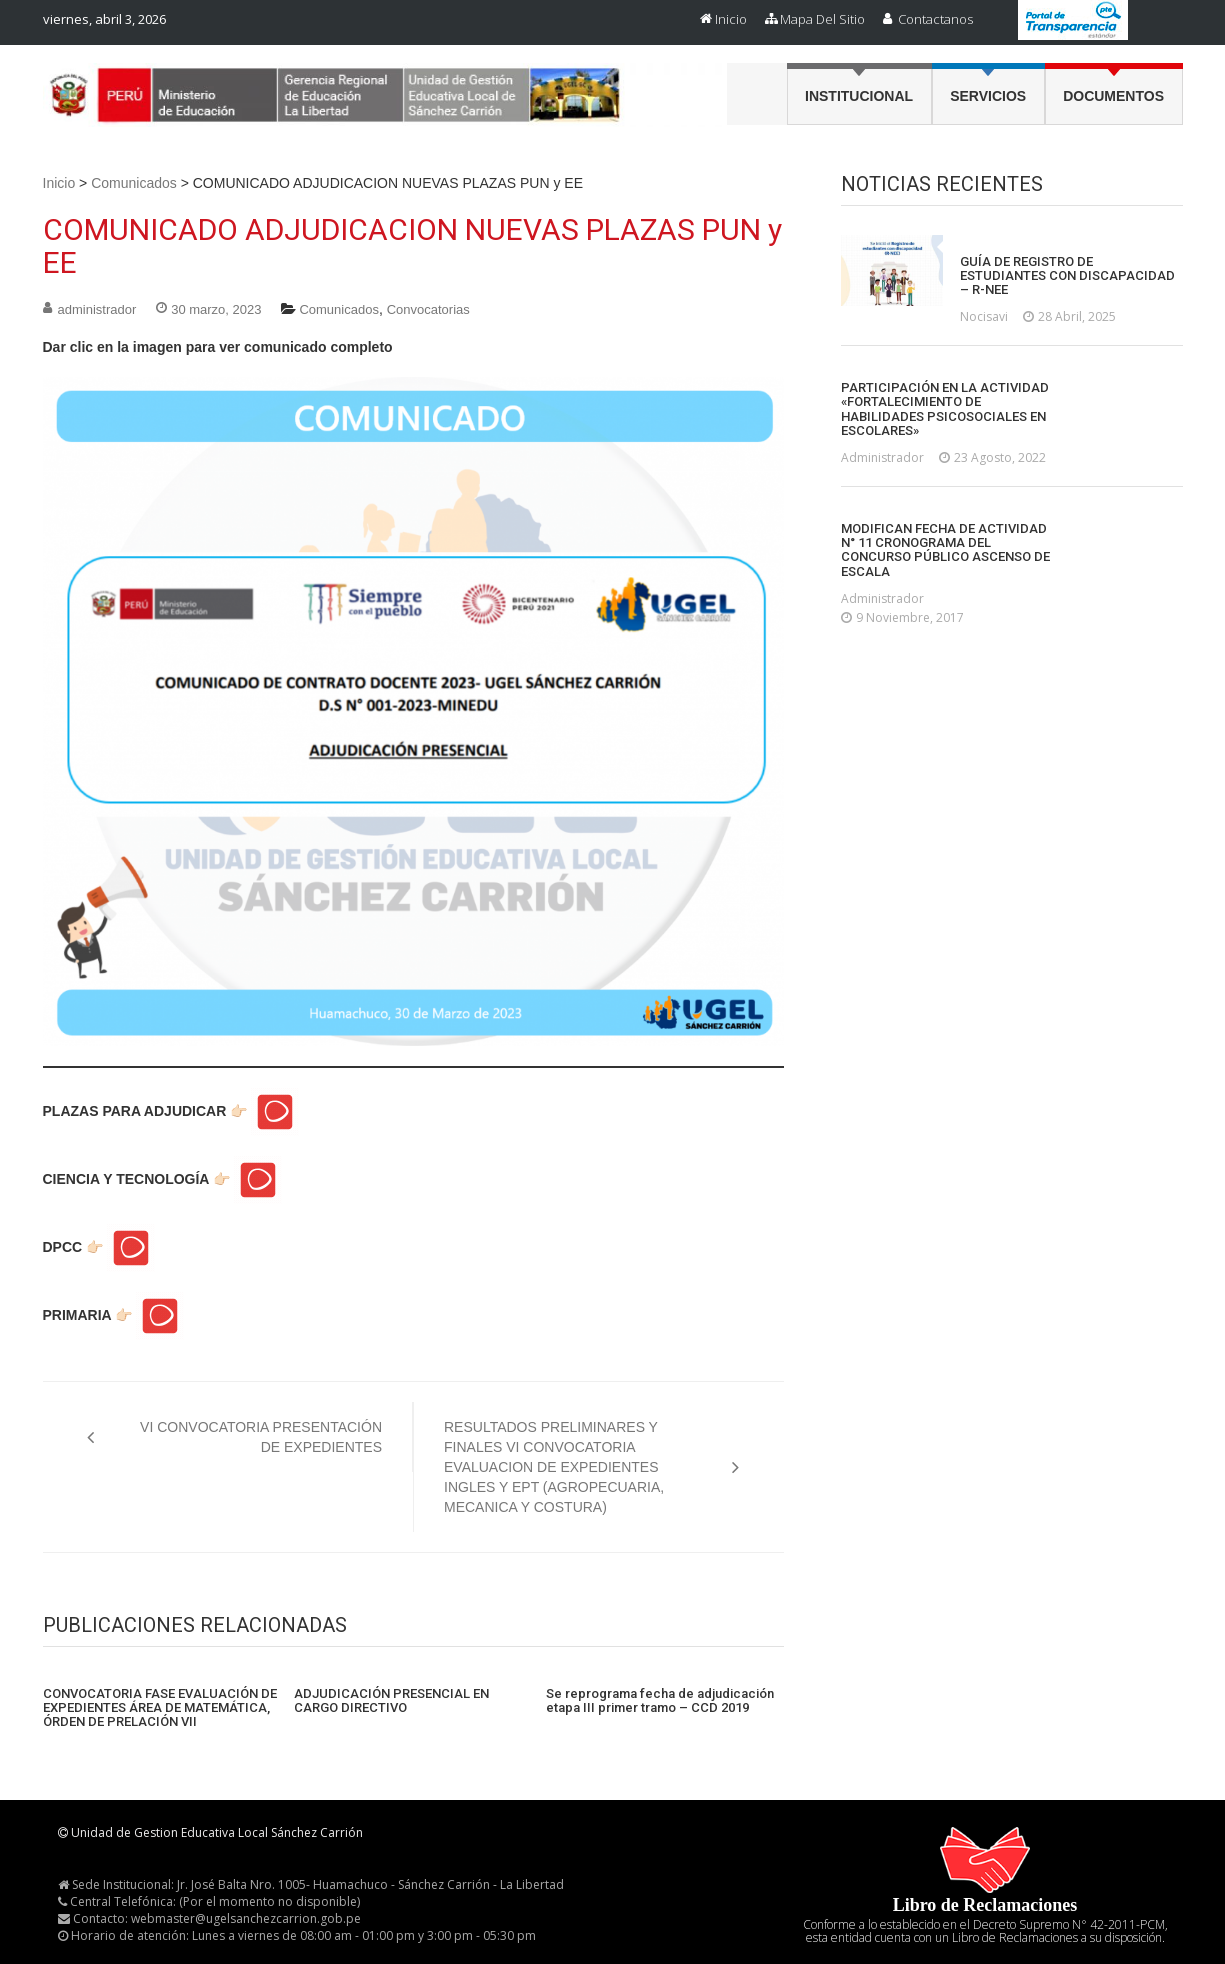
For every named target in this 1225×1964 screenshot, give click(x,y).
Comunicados (134, 183)
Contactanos (935, 19)
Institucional (859, 96)
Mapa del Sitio (822, 19)
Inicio (731, 19)
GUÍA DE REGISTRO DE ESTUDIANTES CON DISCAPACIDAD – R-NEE (1067, 276)
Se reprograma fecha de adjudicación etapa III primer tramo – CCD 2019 (660, 1701)
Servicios (988, 96)
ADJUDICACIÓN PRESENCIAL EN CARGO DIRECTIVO (391, 1701)
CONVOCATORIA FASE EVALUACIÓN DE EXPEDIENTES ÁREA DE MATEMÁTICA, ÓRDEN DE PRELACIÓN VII (160, 1708)
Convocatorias (428, 309)
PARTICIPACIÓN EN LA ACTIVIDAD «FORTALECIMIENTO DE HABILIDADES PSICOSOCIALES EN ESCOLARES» (945, 409)
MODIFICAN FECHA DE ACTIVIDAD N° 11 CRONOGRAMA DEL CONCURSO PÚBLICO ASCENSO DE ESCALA (945, 550)
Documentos (1113, 96)
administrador (97, 309)
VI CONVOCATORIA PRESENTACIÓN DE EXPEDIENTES (261, 1437)
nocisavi (984, 316)
